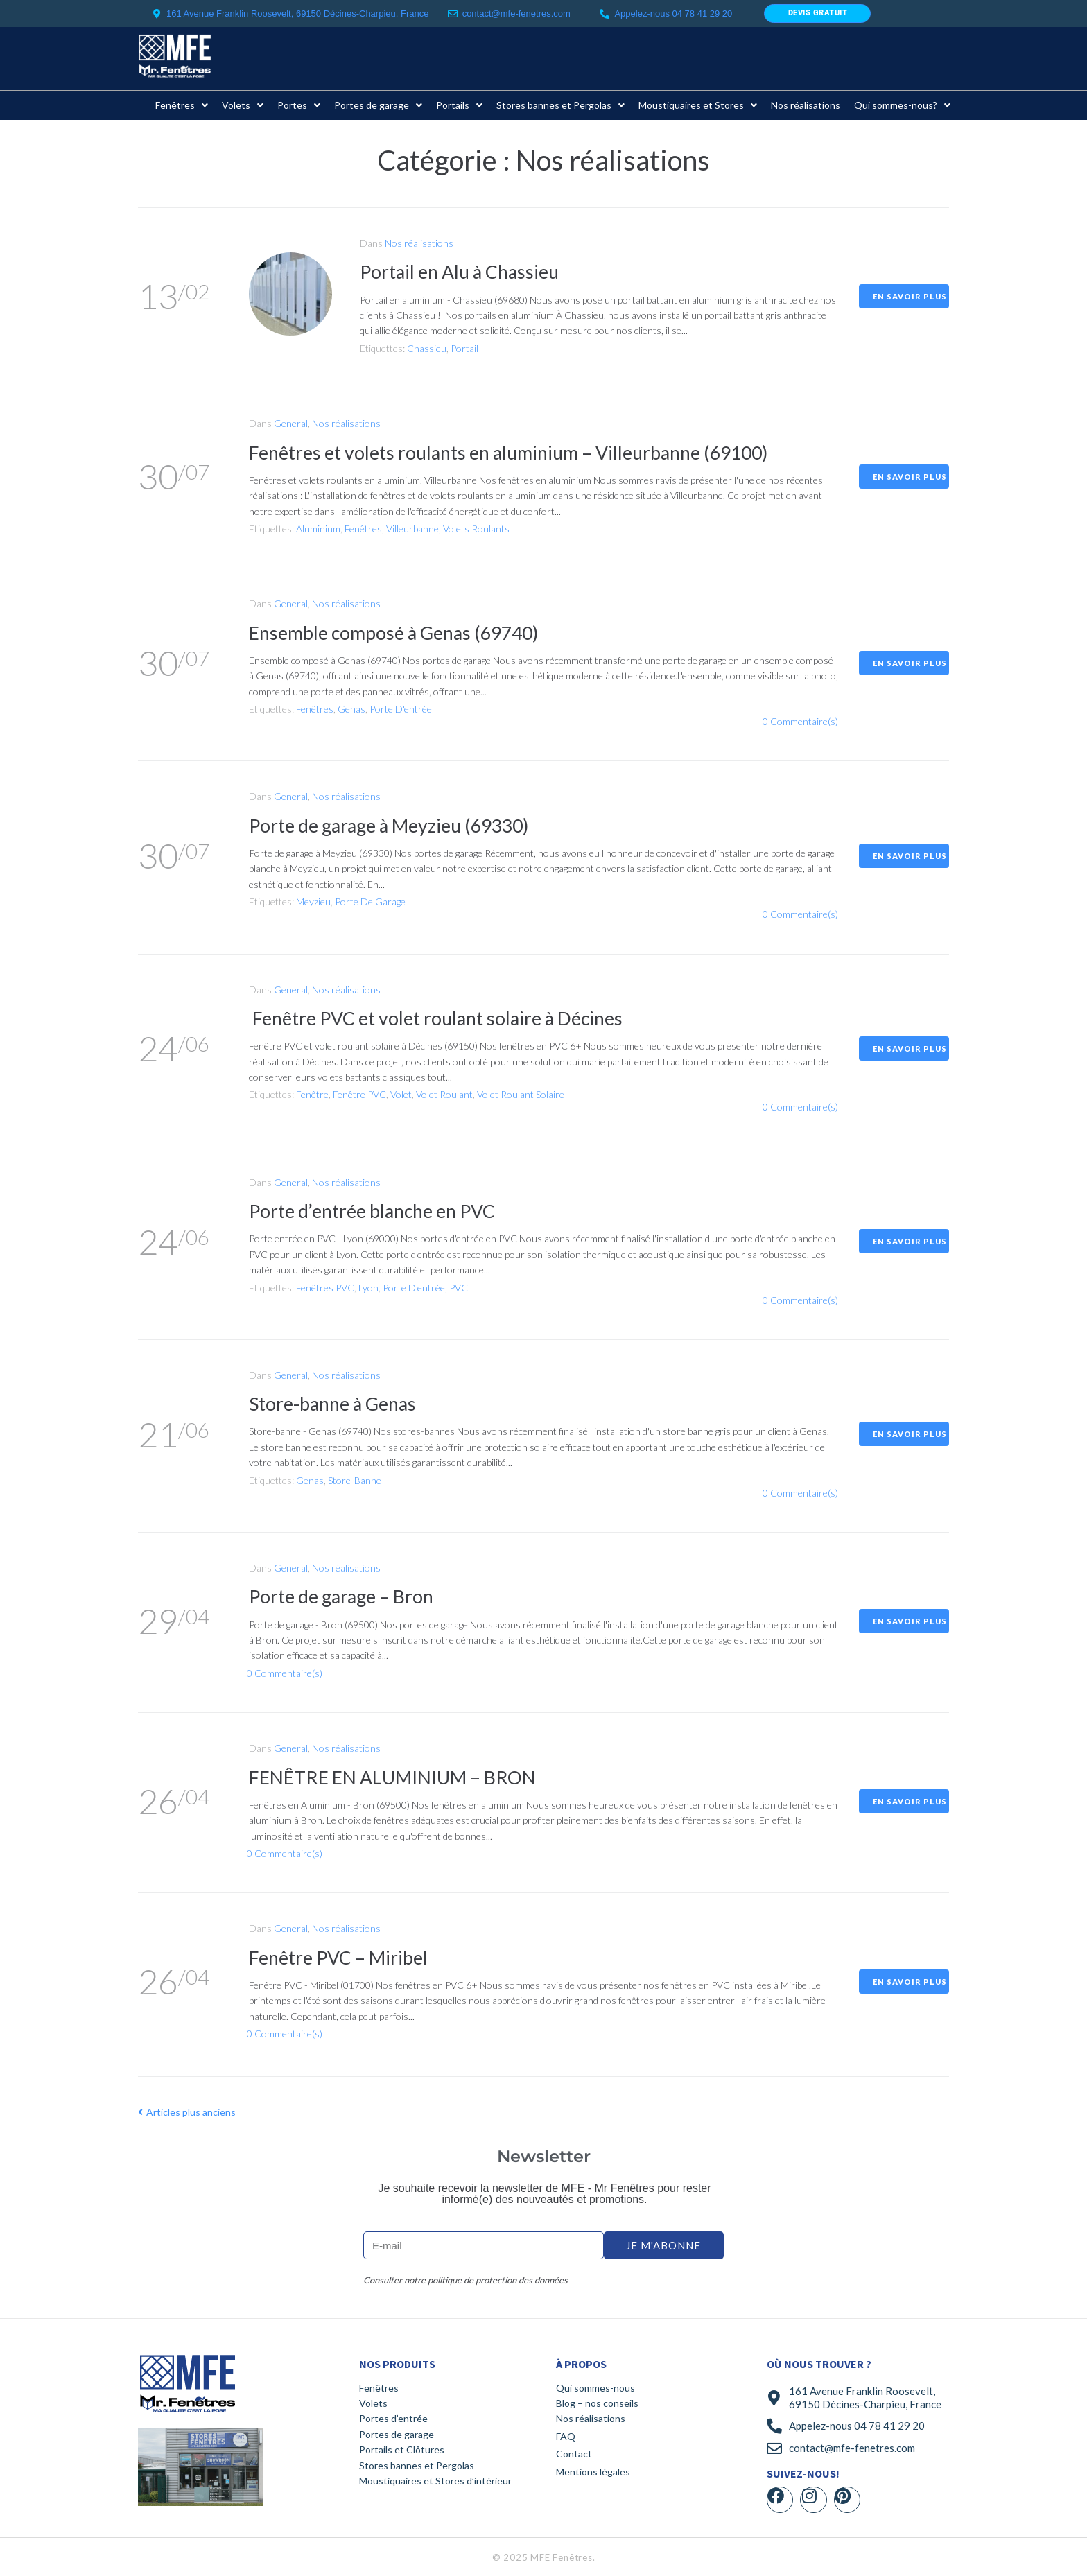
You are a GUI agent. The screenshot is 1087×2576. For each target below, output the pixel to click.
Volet (401, 1094)
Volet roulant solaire (520, 1094)
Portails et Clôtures (401, 2449)
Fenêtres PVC (325, 1288)
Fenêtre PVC (359, 1094)
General (291, 423)
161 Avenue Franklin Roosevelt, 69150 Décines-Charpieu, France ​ (298, 13)
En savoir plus (910, 296)
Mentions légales (593, 2472)
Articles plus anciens (187, 2112)
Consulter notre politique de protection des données (465, 2280)
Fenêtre (312, 1094)
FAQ (565, 2436)
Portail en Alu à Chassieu (465, 271)
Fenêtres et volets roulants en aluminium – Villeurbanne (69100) (522, 452)
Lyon (368, 1288)
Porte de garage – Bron (346, 1596)
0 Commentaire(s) (800, 721)
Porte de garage (370, 901)
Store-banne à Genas (337, 1403)
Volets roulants (476, 528)
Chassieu (426, 348)
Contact (574, 2454)
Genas (351, 709)
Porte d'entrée (400, 709)
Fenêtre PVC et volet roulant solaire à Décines (446, 1017)
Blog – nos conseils (597, 2403)
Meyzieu (313, 901)
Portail (464, 348)
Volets (373, 2403)
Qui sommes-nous (595, 2388)
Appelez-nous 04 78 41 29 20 (857, 2425)
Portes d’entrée (393, 2418)
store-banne (354, 1480)
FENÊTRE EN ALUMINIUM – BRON (399, 1777)
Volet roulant (444, 1094)
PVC (458, 1288)
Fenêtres (363, 528)
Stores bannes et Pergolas (416, 2465)
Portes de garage (396, 2434)
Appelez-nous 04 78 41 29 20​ (673, 13)
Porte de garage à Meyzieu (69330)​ (397, 825)
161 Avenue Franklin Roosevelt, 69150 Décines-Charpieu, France (865, 2398)
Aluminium (318, 528)
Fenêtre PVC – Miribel (343, 1957)
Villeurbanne (412, 528)
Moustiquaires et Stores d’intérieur (435, 2481)
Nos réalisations (419, 243)
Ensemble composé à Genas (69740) (401, 632)
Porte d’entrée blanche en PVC (380, 1210)
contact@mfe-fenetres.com (516, 13)
